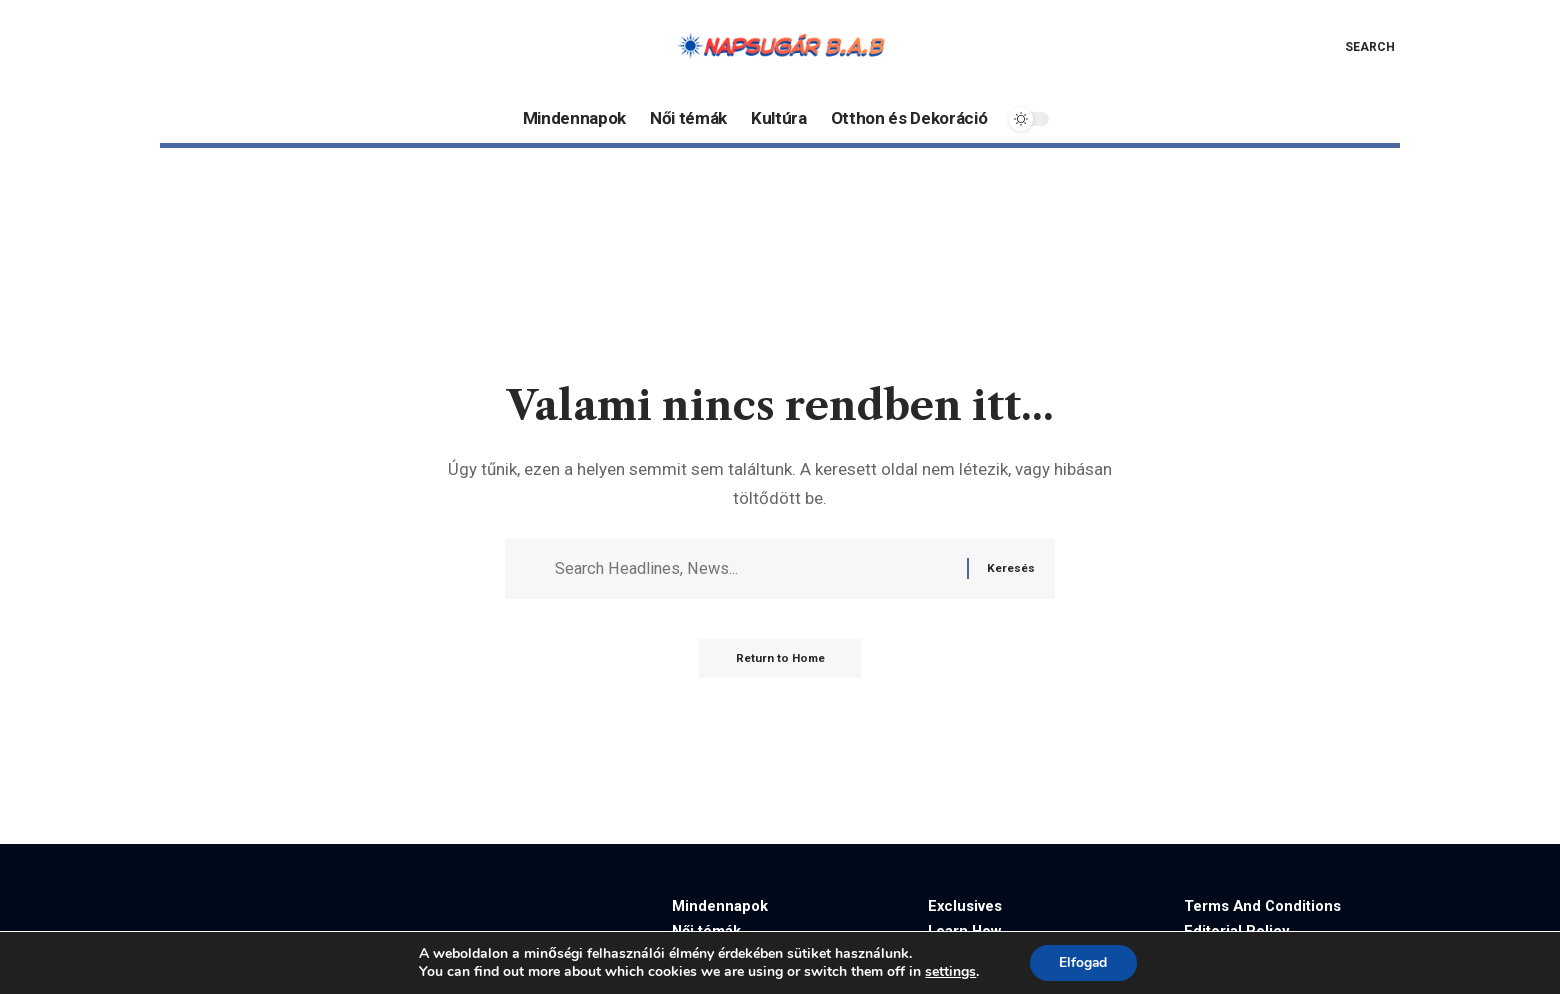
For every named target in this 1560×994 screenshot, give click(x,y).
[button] (1355, 47)
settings (949, 972)
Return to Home (780, 662)
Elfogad (1083, 962)
